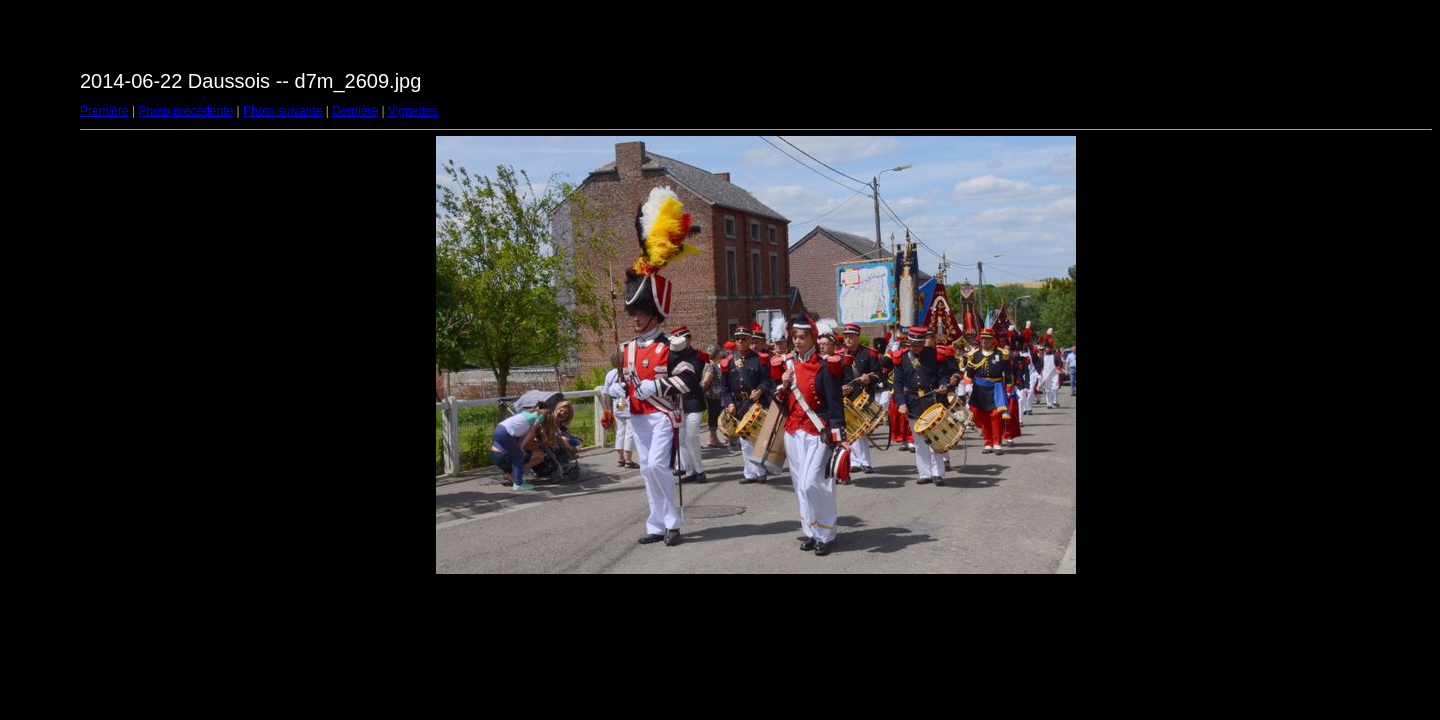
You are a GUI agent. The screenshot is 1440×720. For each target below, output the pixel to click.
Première (104, 111)
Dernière (355, 111)
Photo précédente (185, 111)
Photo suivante (282, 111)
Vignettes (413, 111)
